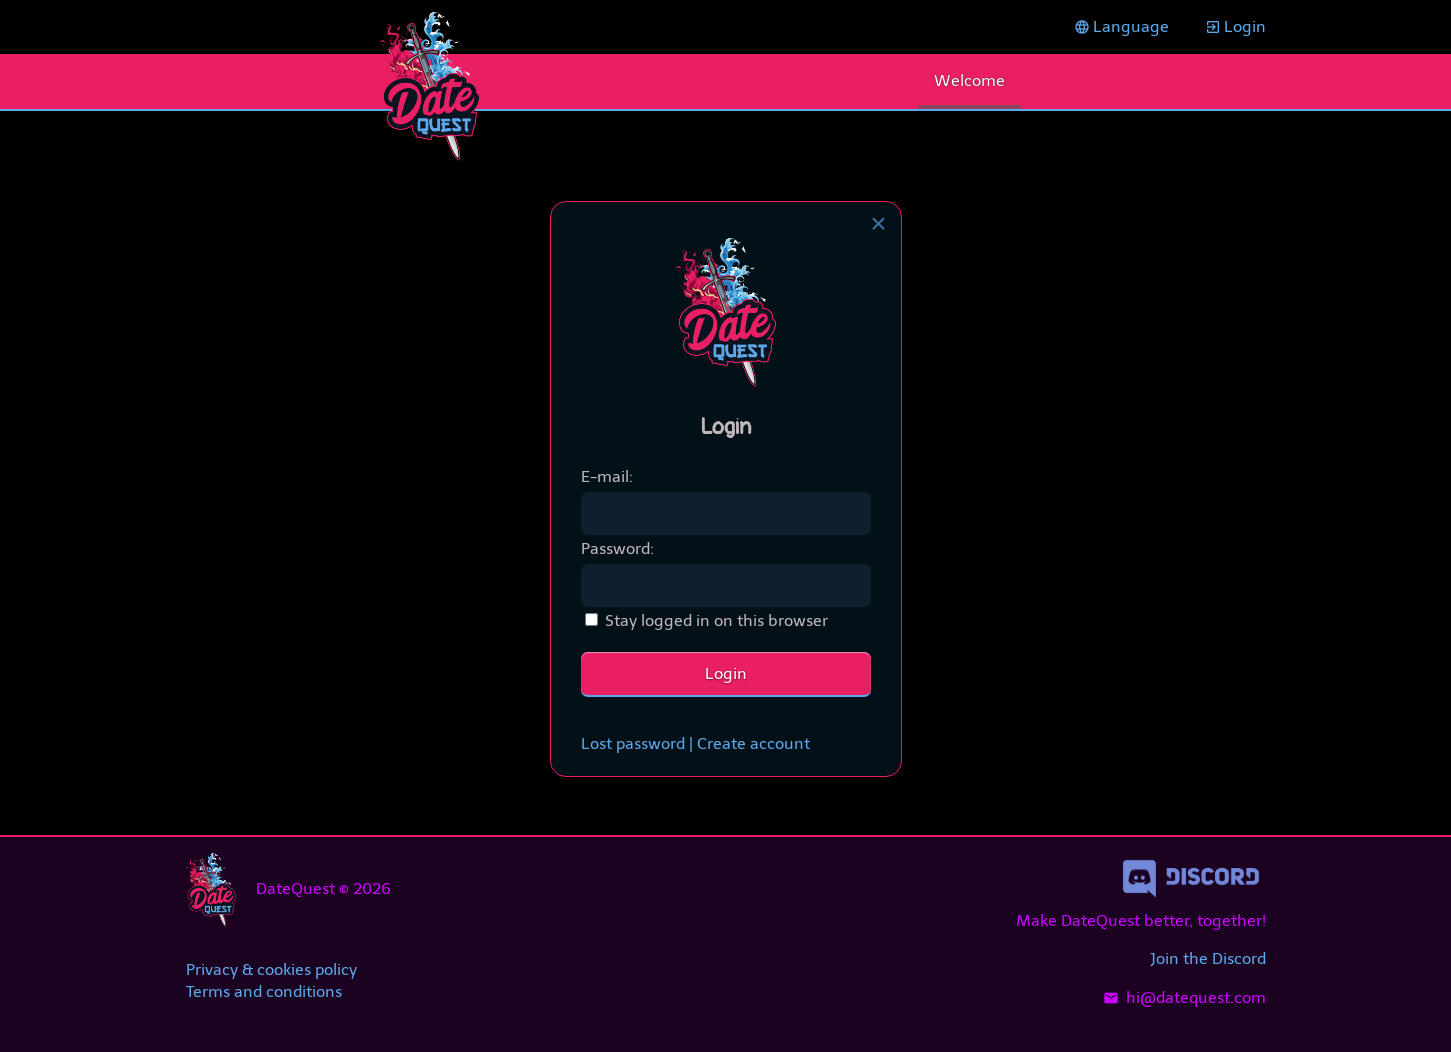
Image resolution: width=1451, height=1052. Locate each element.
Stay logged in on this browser (716, 620)
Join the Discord (1208, 958)
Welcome (969, 80)
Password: (617, 548)
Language (1121, 26)
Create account (753, 743)
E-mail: (607, 476)
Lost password (633, 743)
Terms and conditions (264, 991)
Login (1235, 26)
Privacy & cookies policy (271, 969)
